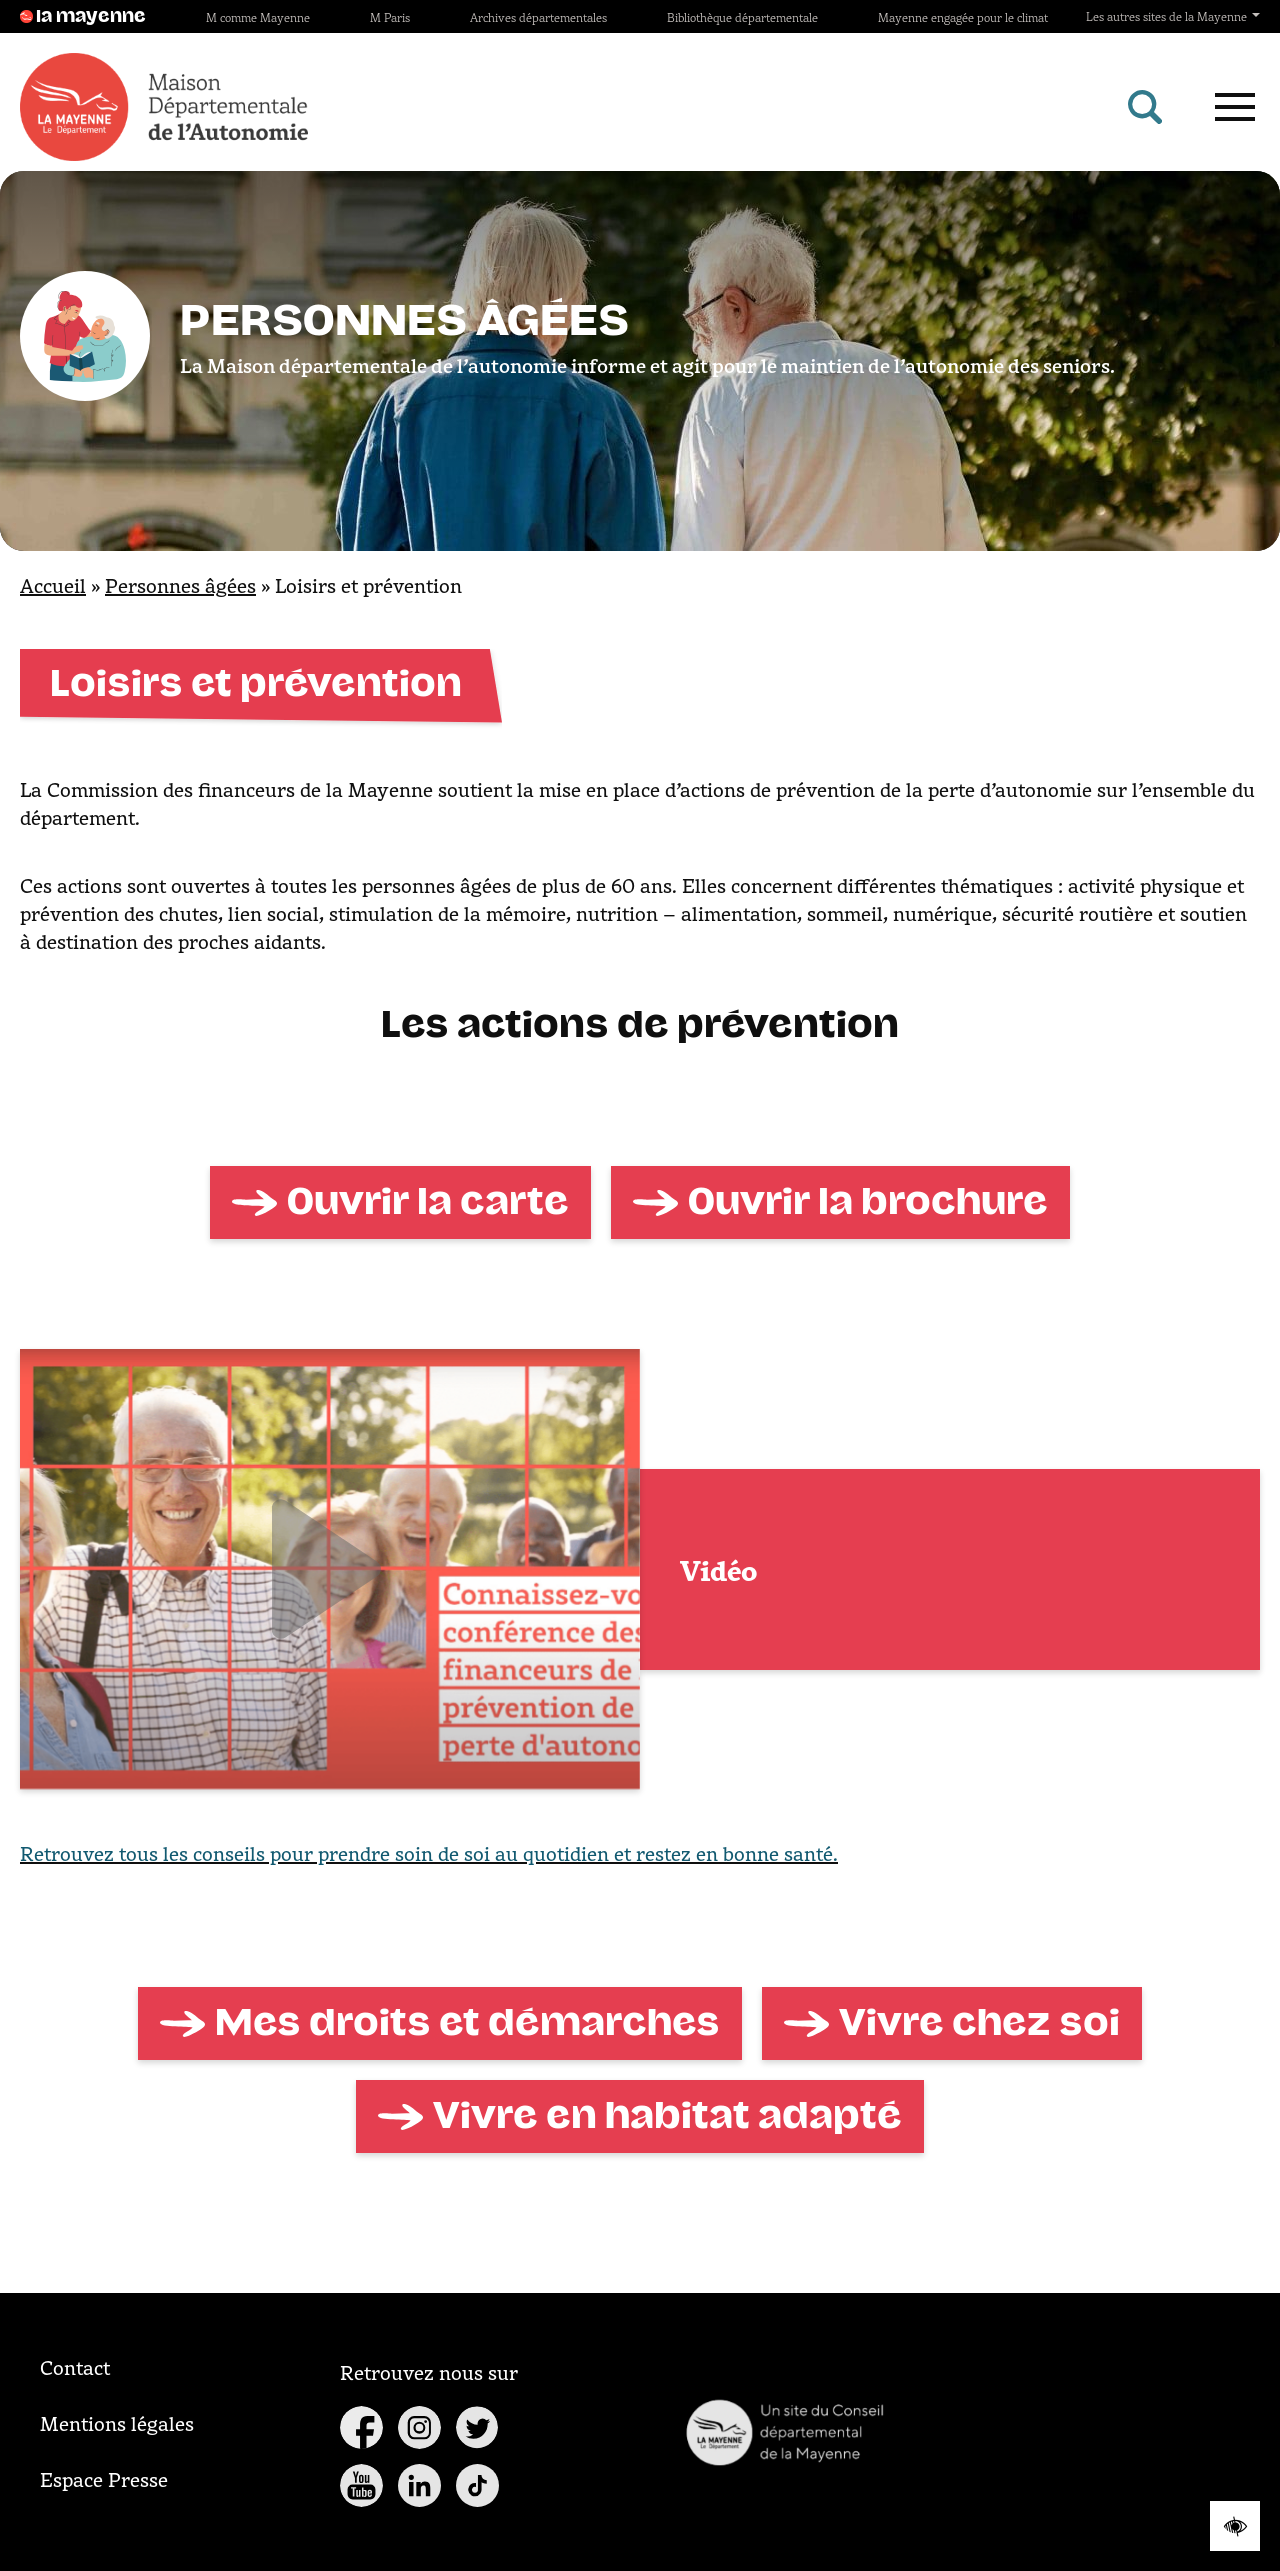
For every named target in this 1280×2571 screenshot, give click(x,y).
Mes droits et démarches (467, 2023)
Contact (75, 2367)
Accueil (53, 585)
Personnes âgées (180, 585)
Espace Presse (104, 2479)
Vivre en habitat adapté (667, 2116)
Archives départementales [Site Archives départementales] (538, 17)
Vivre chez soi (979, 2023)
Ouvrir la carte (428, 1202)
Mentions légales (117, 2423)
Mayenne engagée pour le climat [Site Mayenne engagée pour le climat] (963, 17)
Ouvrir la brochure (868, 1202)
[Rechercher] (1145, 107)
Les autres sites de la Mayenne (1173, 16)
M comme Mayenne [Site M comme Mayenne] (258, 17)
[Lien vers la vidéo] (330, 1569)
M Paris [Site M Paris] (390, 17)
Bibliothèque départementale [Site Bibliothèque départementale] (742, 17)
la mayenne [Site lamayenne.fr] (83, 17)
